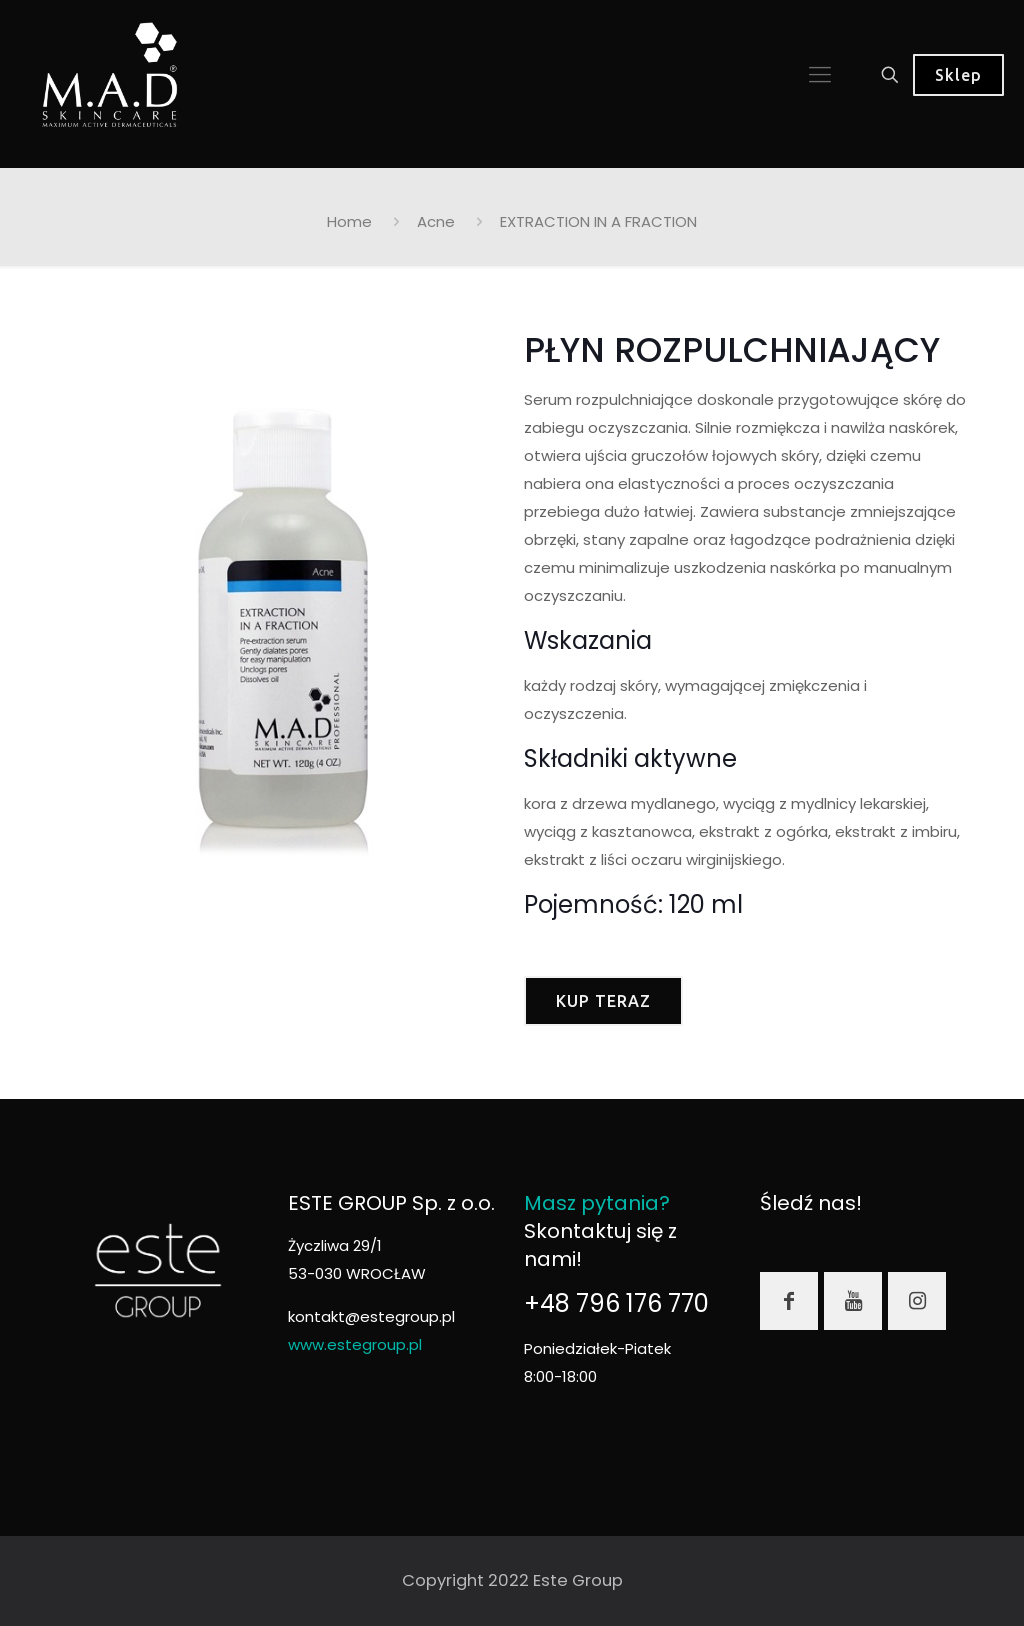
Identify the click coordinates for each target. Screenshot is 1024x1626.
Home (349, 221)
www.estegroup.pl (355, 1344)
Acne (436, 221)
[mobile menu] (820, 75)
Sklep (958, 75)
